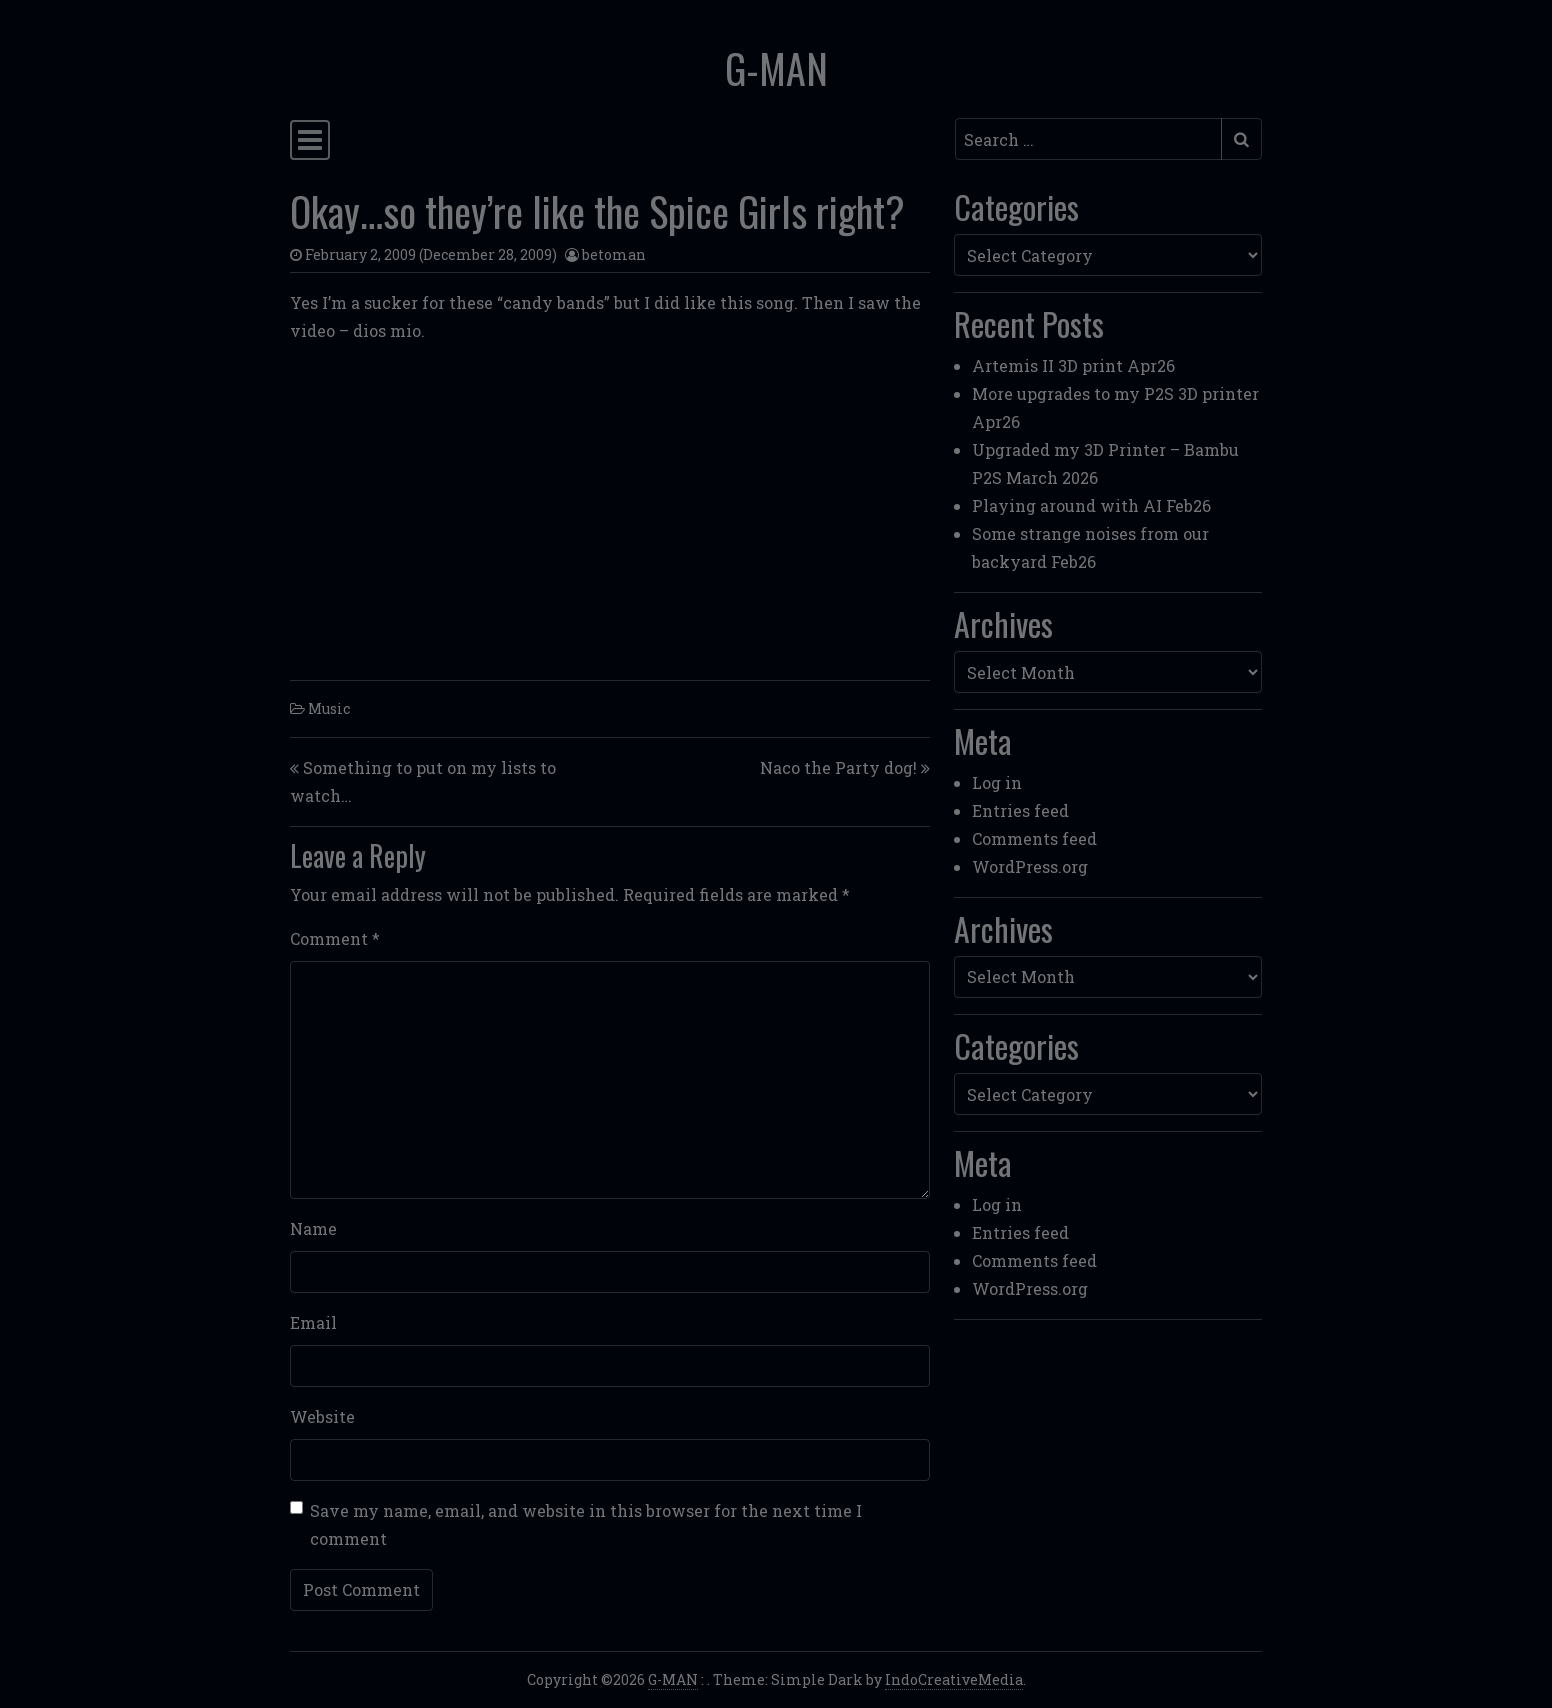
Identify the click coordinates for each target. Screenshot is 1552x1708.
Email (313, 1322)
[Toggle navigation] (310, 140)
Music (329, 708)
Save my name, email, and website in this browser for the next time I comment (586, 1524)
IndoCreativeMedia (954, 1679)
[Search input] (1088, 139)
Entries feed (1020, 810)
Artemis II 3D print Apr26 (1073, 365)
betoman (614, 254)
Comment (335, 938)
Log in (997, 782)
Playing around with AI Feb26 (1091, 505)
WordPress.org (1030, 866)
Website (322, 1416)
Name (313, 1228)
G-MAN (776, 68)
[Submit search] (1241, 139)
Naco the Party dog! (838, 767)
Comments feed (1034, 838)
